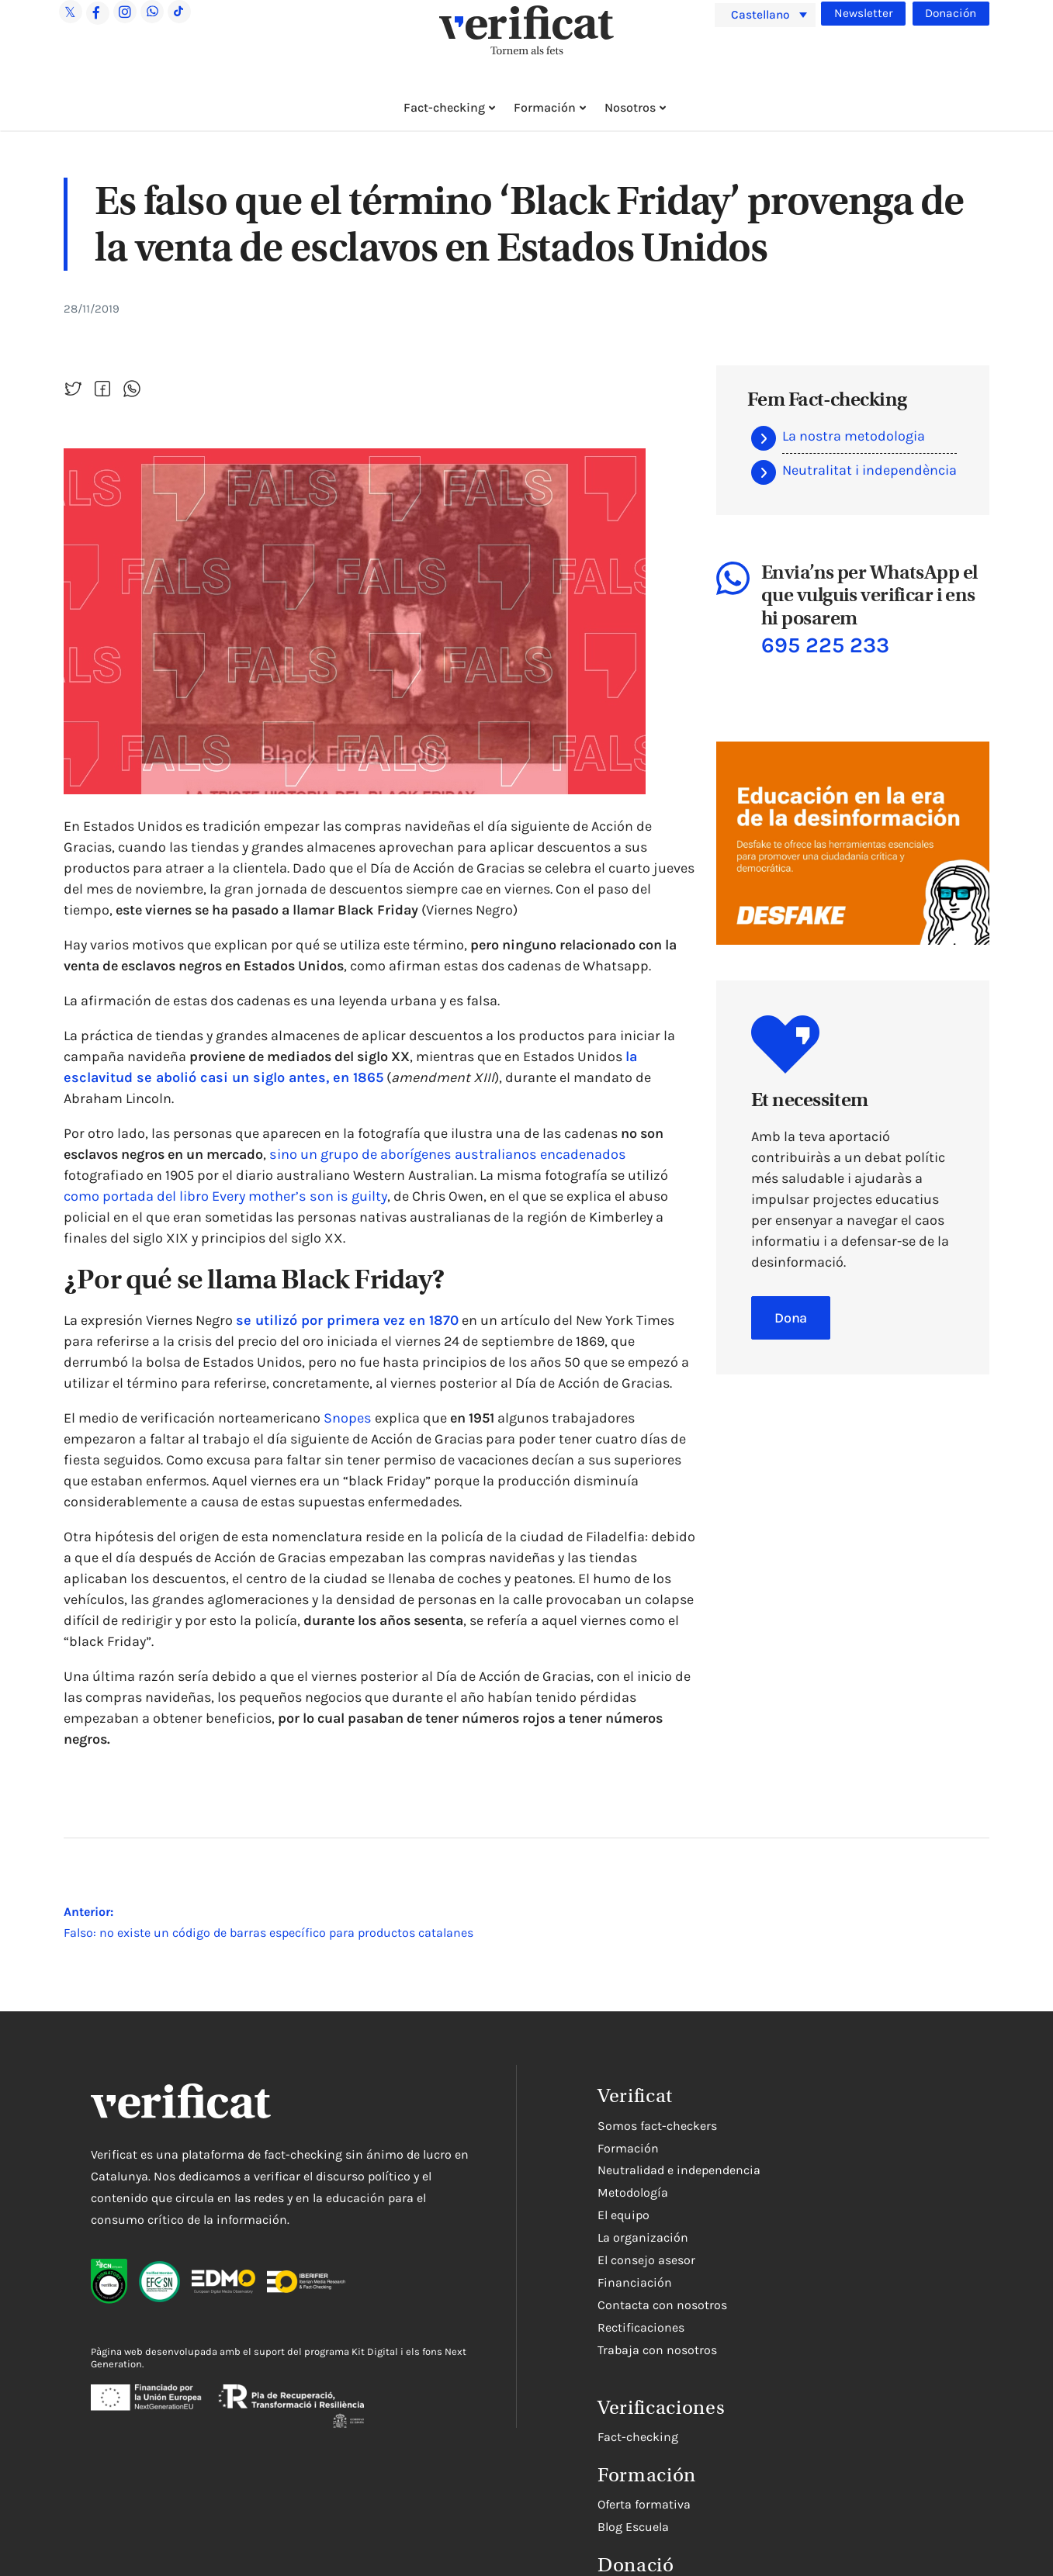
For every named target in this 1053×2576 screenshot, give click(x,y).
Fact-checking (444, 107)
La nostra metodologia (853, 435)
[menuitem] (765, 15)
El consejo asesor (646, 2260)
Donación (950, 13)
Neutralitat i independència (869, 470)
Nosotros (630, 107)
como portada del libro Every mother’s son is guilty (224, 1196)
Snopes (347, 1417)
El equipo (623, 2215)
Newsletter (863, 13)
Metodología (633, 2192)
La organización (643, 2237)
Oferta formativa (644, 2504)
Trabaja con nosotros (657, 2350)
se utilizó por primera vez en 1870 (342, 1320)
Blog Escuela (633, 2526)
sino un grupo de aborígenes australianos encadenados (445, 1154)
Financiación (635, 2282)
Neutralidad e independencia (679, 2170)
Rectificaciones (641, 2327)
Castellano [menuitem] (763, 14)
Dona (790, 1317)
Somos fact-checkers (657, 2125)
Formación (545, 107)
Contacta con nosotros (662, 2305)
